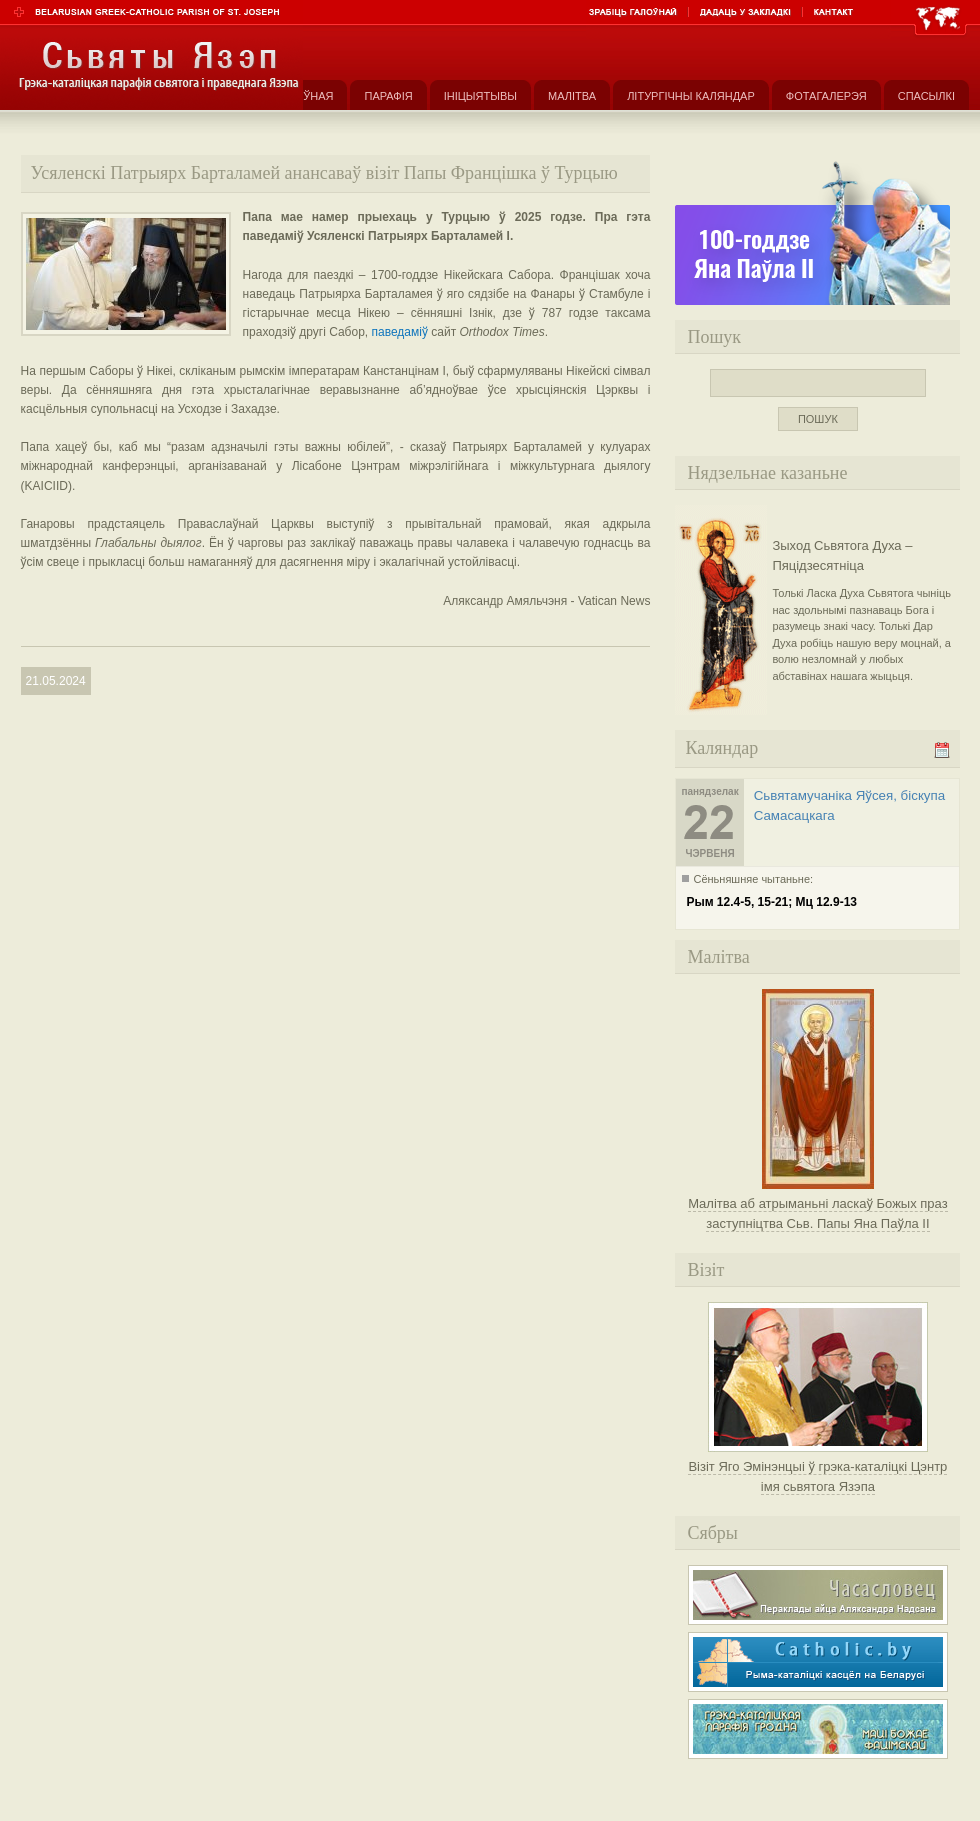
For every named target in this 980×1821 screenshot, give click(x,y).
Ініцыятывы (480, 96)
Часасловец (818, 1595)
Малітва (572, 96)
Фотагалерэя (826, 96)
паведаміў (400, 332)
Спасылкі (926, 96)
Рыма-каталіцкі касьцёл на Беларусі (818, 1662)
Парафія (388, 96)
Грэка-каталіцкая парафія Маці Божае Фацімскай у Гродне (818, 1729)
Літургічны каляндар (691, 96)
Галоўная (304, 96)
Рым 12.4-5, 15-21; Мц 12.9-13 (771, 902)
